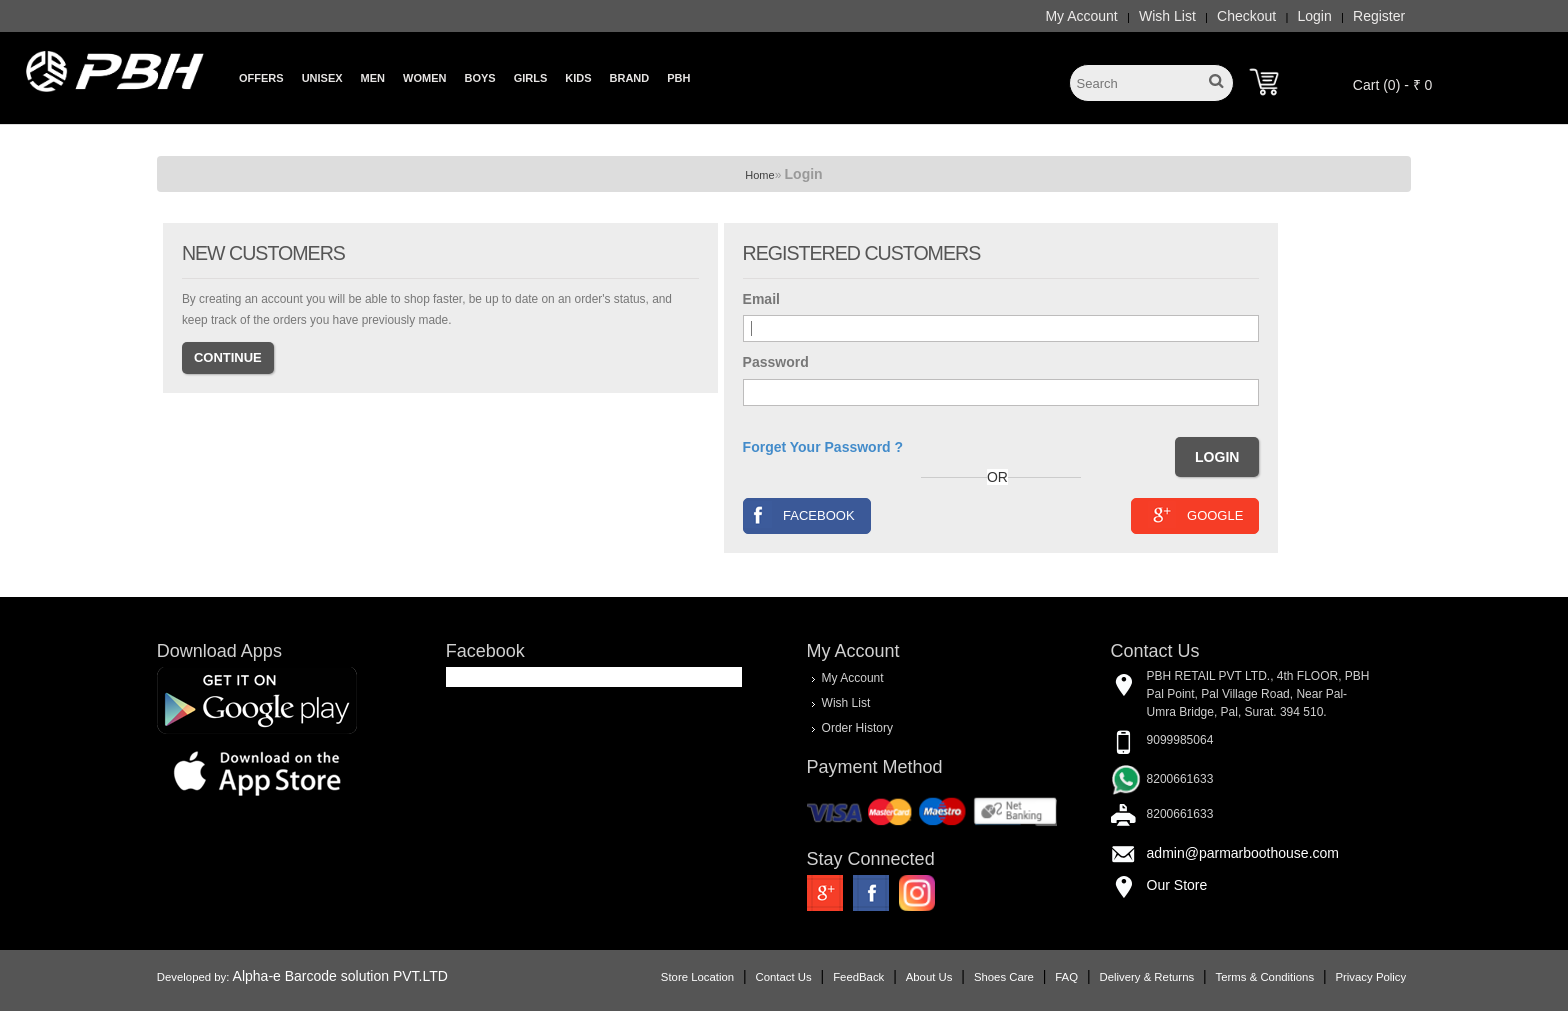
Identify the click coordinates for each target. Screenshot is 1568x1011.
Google (1195, 514)
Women (424, 78)
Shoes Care (1004, 977)
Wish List (1167, 16)
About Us (929, 977)
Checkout (1246, 16)
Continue (228, 357)
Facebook (799, 514)
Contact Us (784, 977)
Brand (630, 78)
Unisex (322, 78)
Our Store (1177, 885)
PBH (678, 78)
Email (761, 299)
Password (776, 362)
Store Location (697, 977)
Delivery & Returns (1146, 977)
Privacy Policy (1370, 977)
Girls (531, 78)
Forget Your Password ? (823, 447)
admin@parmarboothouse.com (1243, 853)
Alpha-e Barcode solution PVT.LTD (340, 976)
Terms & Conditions (1265, 977)
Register (1379, 16)
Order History (857, 728)
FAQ (1066, 977)
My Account (1081, 16)
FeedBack (858, 977)
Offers (261, 78)
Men (373, 78)
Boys (479, 78)
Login (1315, 16)
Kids (578, 78)
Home (759, 175)
